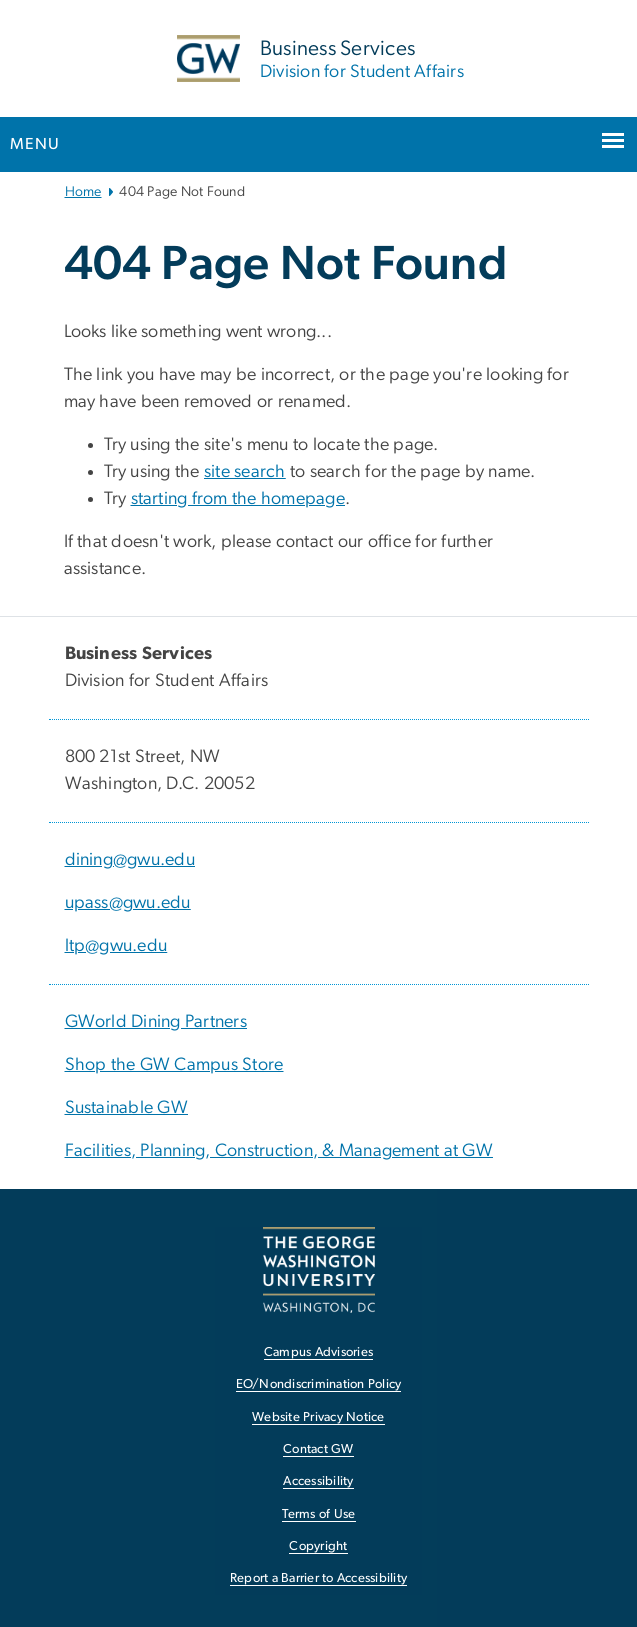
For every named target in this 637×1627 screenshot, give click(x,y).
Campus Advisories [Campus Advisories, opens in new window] (318, 1352)
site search (245, 472)
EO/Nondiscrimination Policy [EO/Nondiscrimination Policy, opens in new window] (319, 1384)
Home (83, 192)
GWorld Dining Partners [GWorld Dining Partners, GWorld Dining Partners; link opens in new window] (156, 1022)
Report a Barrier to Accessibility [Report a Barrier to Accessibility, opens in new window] (318, 1578)
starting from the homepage (238, 499)
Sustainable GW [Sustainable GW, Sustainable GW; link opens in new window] (127, 1108)
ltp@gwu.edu (116, 946)
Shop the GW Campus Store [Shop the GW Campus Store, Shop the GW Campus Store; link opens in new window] (174, 1065)
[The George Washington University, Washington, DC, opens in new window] (319, 1269)
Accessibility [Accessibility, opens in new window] (318, 1481)
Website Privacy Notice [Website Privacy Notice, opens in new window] (318, 1417)
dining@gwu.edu (130, 860)
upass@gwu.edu (128, 903)
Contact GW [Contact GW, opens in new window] (318, 1449)
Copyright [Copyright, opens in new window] (318, 1546)
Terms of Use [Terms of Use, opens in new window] (319, 1514)
